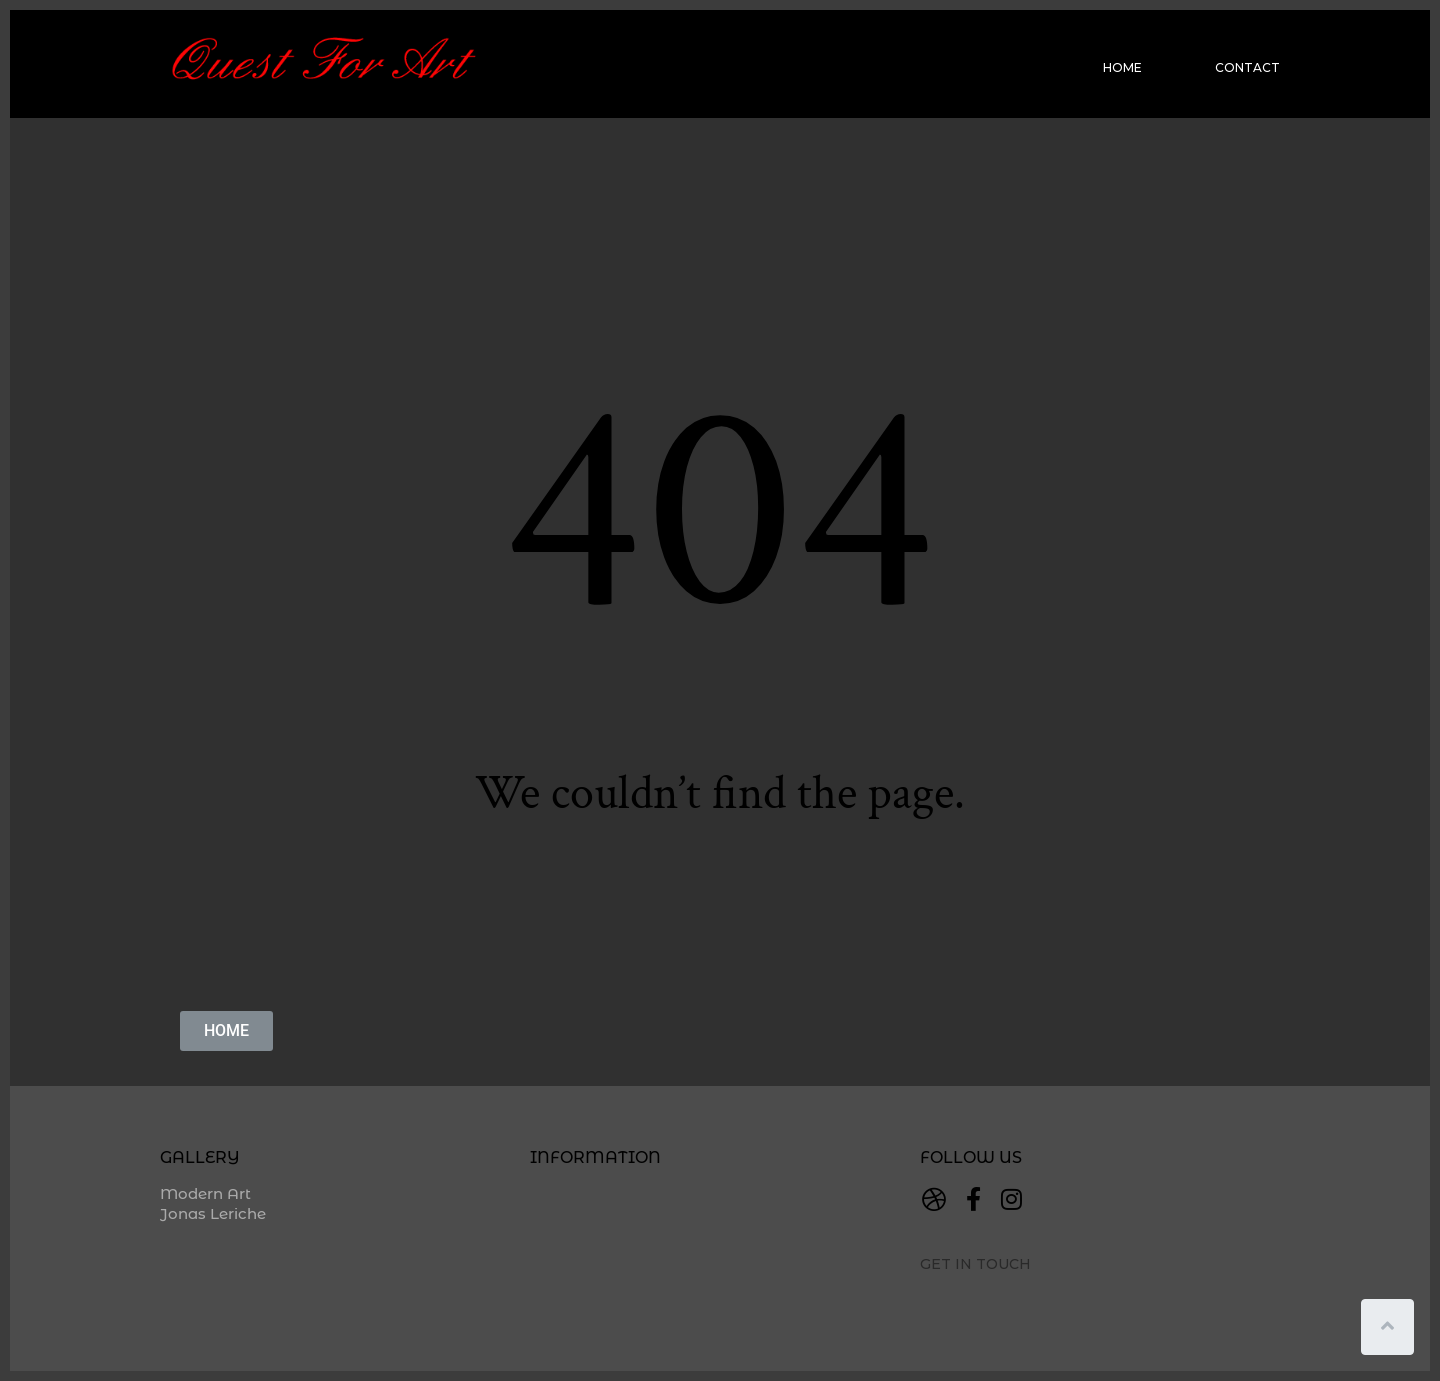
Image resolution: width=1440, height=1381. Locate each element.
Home (1122, 67)
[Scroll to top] (1387, 1327)
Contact (1247, 67)
